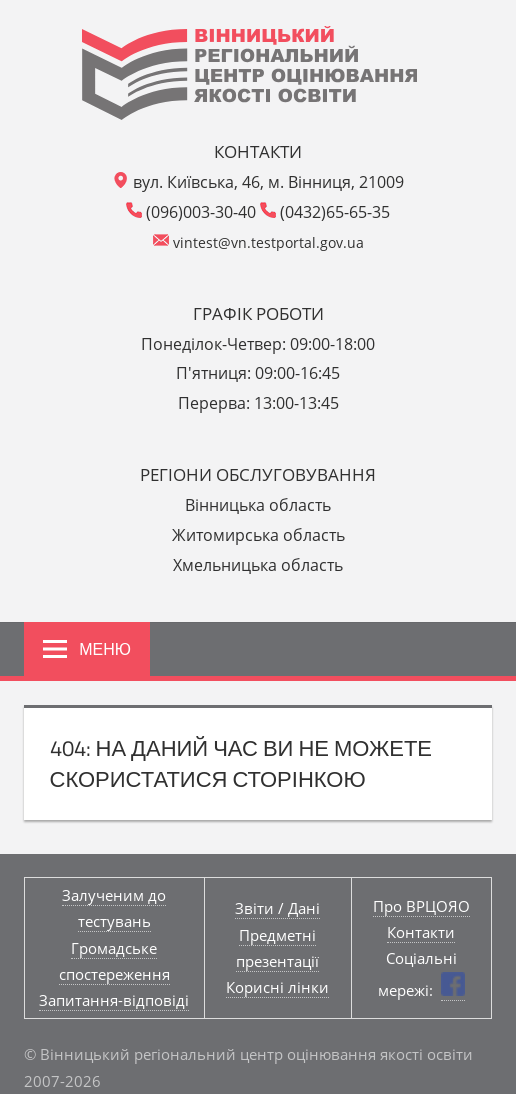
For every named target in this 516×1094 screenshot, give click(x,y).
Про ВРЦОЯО (421, 906)
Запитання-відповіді (114, 1000)
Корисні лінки (277, 987)
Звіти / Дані (277, 908)
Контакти (421, 932)
